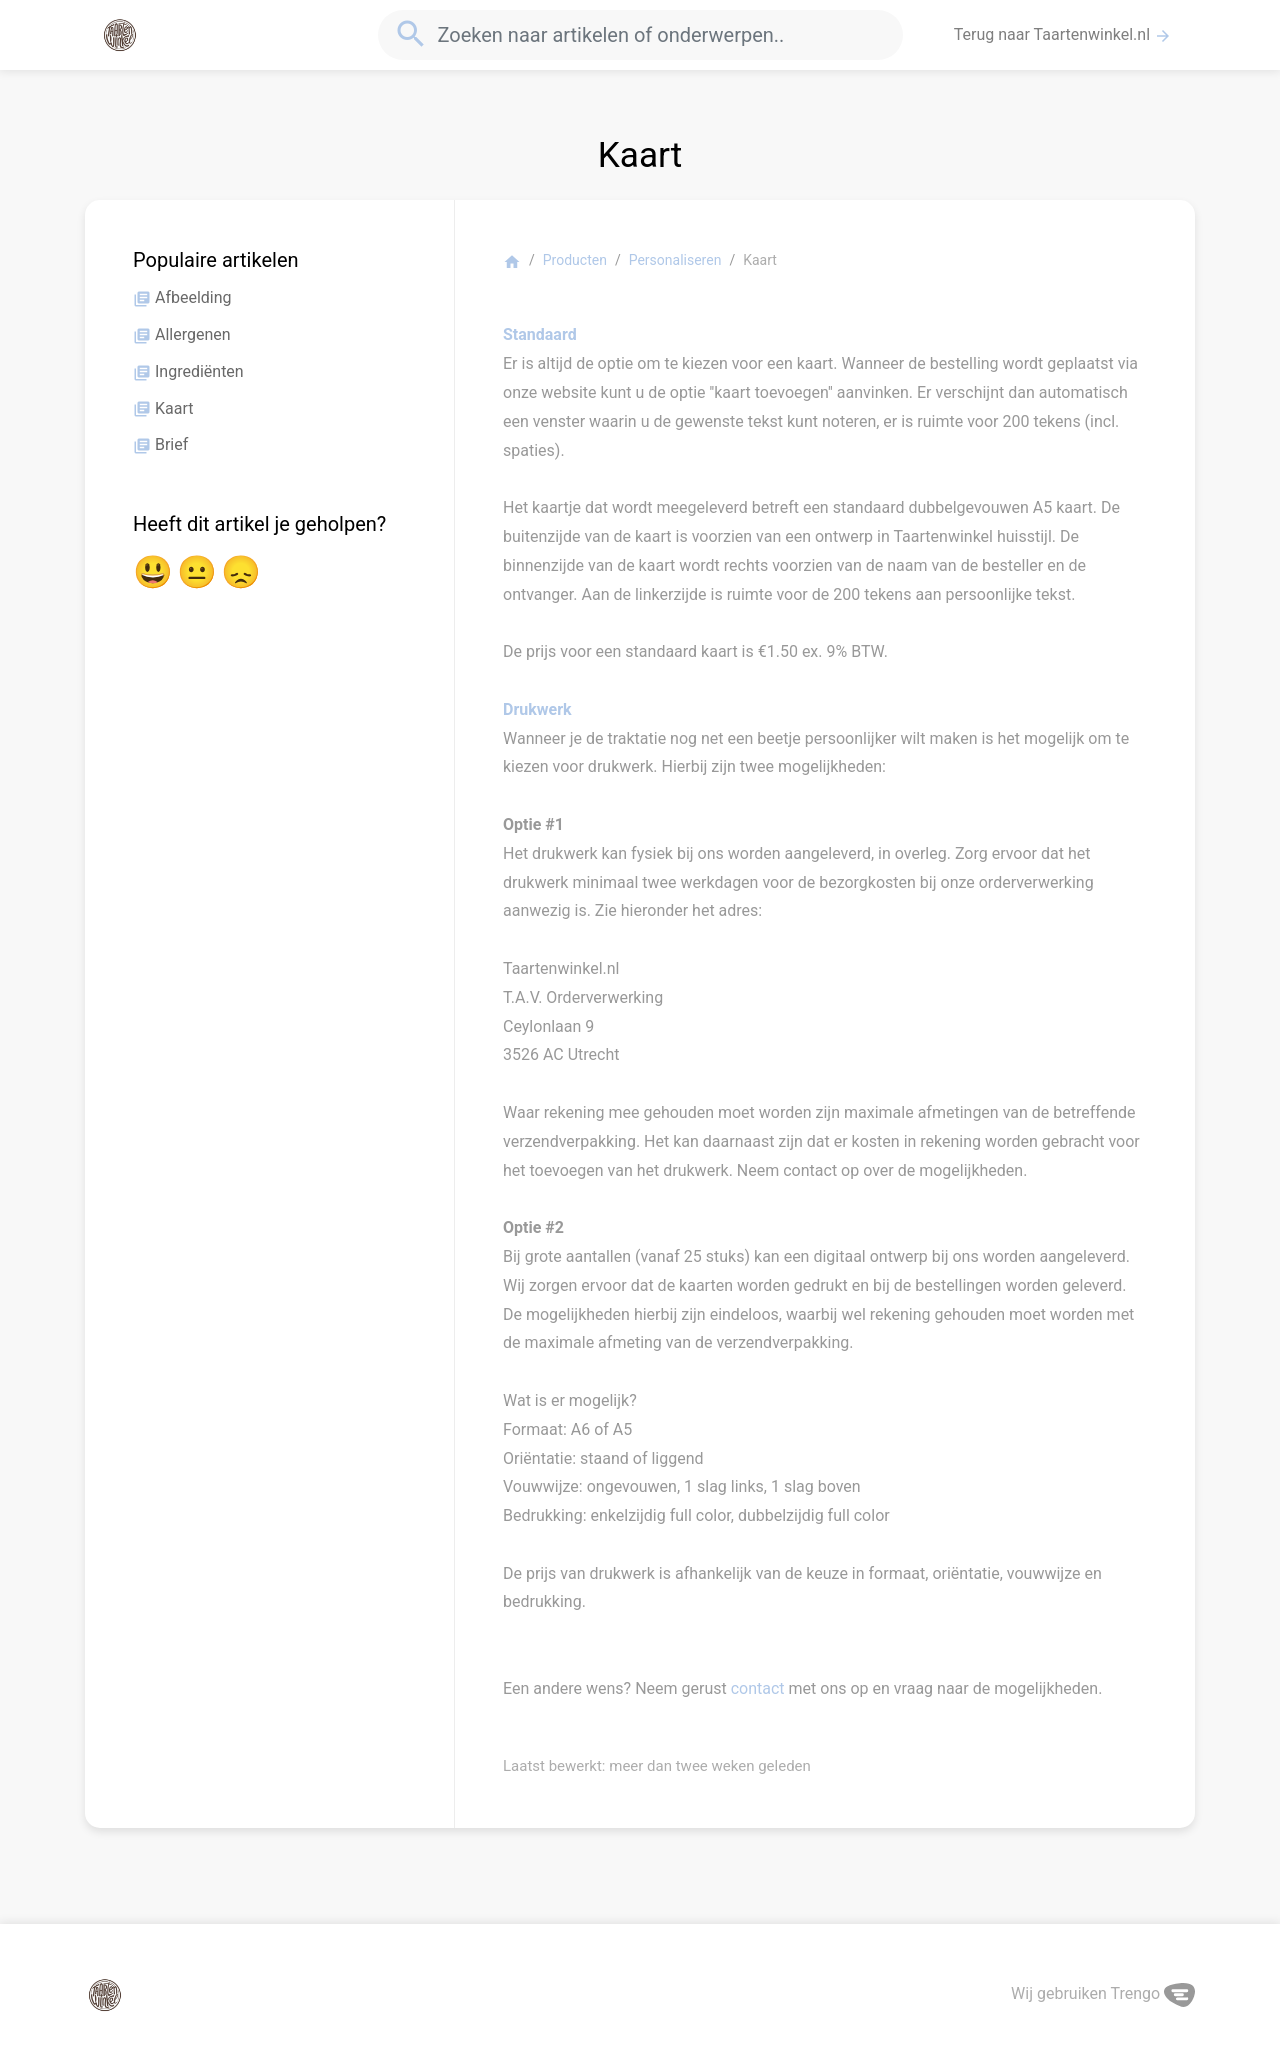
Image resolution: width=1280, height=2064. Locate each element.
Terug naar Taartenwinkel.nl (1063, 35)
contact (758, 1688)
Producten (575, 260)
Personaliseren (675, 260)
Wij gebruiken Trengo (1103, 1993)
